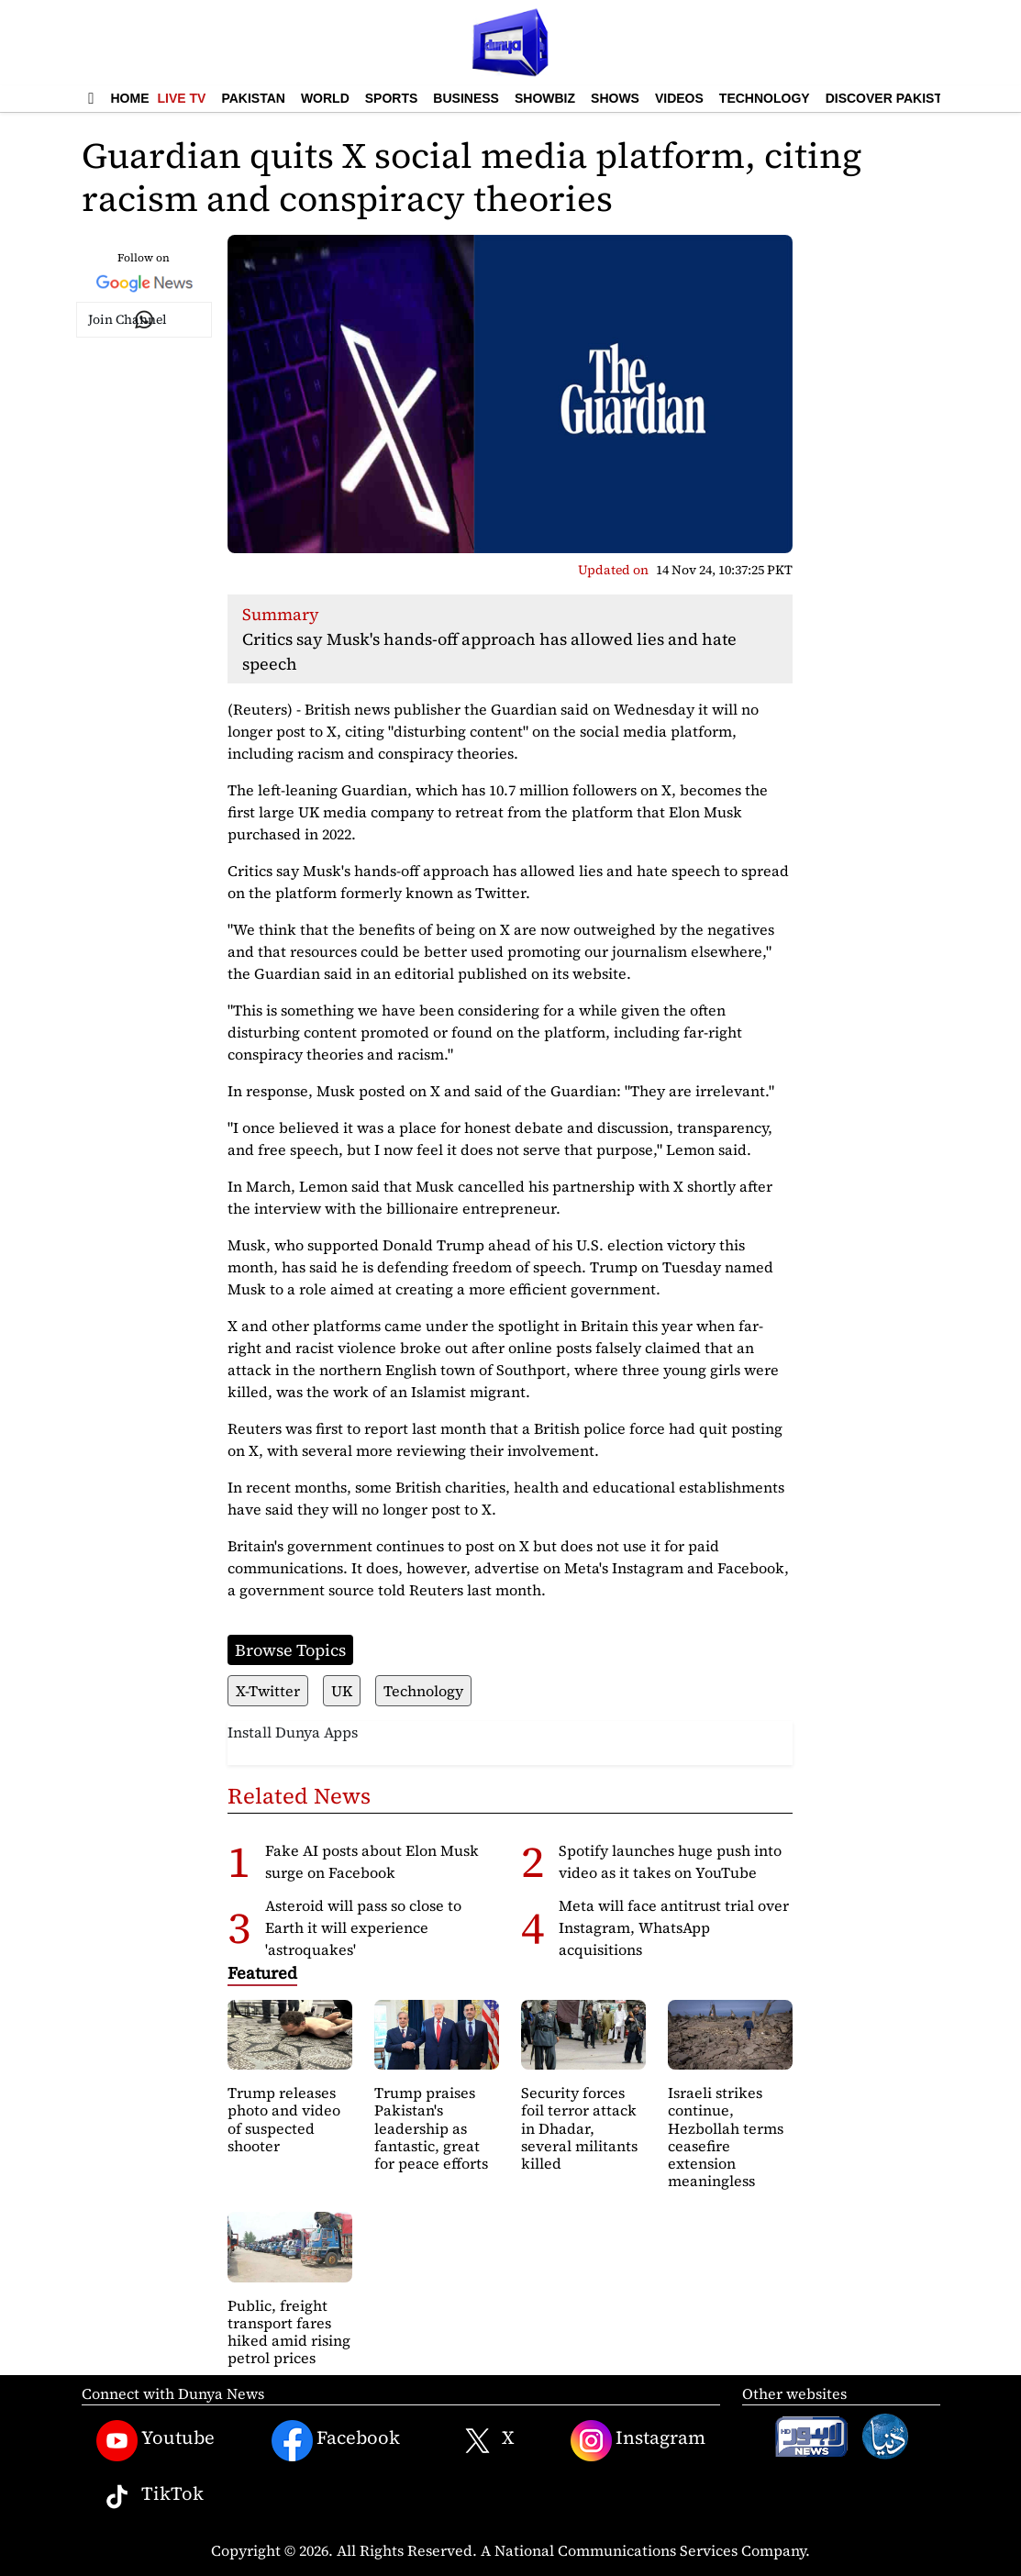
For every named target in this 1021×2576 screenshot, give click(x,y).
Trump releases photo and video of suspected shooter (284, 2119)
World (325, 98)
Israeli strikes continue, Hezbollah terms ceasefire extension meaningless (725, 2136)
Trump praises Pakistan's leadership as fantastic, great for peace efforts (431, 2127)
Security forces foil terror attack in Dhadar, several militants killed (579, 2127)
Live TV (182, 98)
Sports (391, 98)
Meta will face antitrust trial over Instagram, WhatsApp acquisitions (674, 1927)
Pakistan (252, 98)
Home (130, 98)
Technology (764, 98)
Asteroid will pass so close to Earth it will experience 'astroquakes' (363, 1927)
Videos (679, 98)
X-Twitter (268, 1691)
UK (341, 1691)
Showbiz (545, 98)
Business (466, 98)
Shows (615, 98)
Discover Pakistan (893, 98)
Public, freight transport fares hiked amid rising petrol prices (289, 2332)
